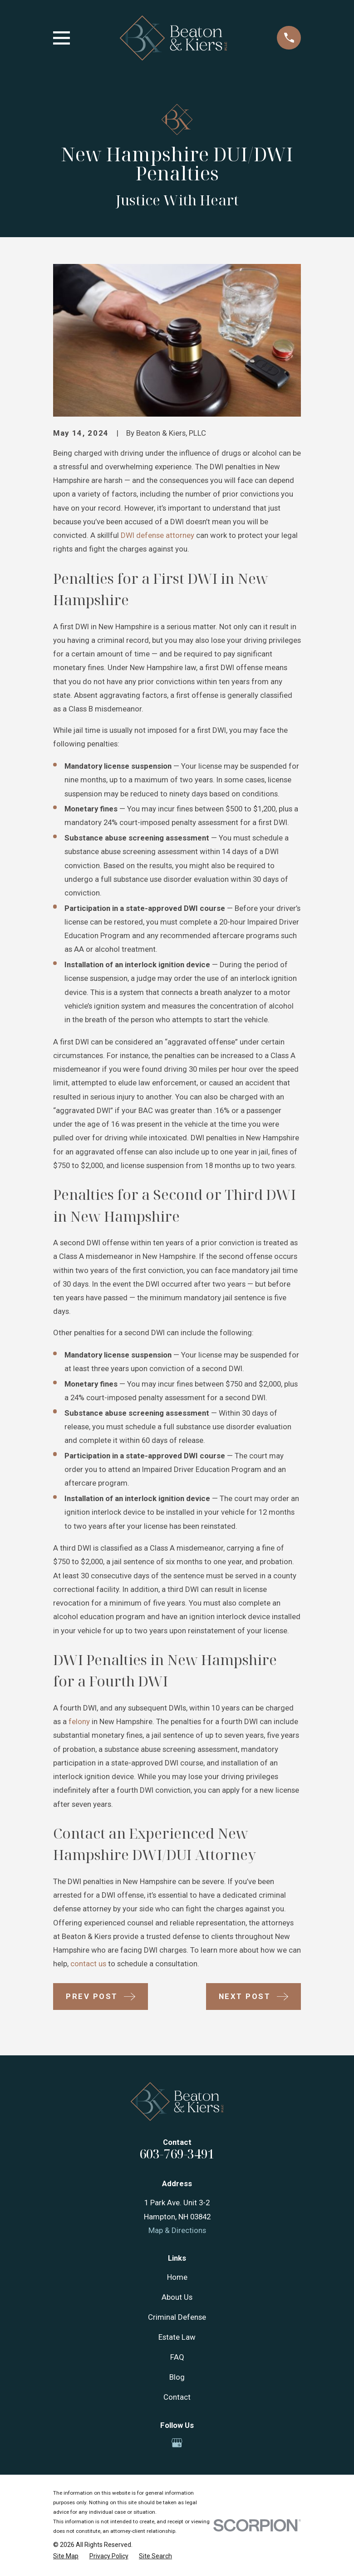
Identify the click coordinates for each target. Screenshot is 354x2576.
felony (79, 1721)
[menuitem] (66, 2556)
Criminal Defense (177, 2317)
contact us (87, 1963)
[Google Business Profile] (177, 2442)
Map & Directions (177, 2230)
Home (177, 2277)
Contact (177, 2397)
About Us (177, 2297)
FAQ (177, 2357)
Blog (177, 2377)
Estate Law (177, 2337)
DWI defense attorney (157, 535)
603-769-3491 (177, 2153)
